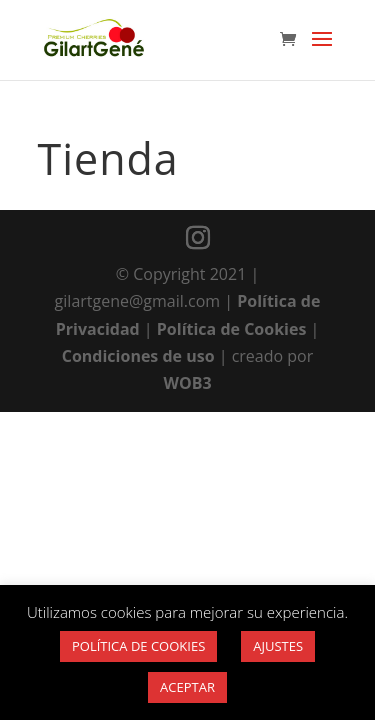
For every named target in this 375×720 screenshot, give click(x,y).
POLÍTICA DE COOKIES (138, 646)
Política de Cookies (232, 329)
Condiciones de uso (138, 356)
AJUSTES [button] (278, 646)
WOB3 (187, 383)
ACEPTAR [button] (187, 687)
